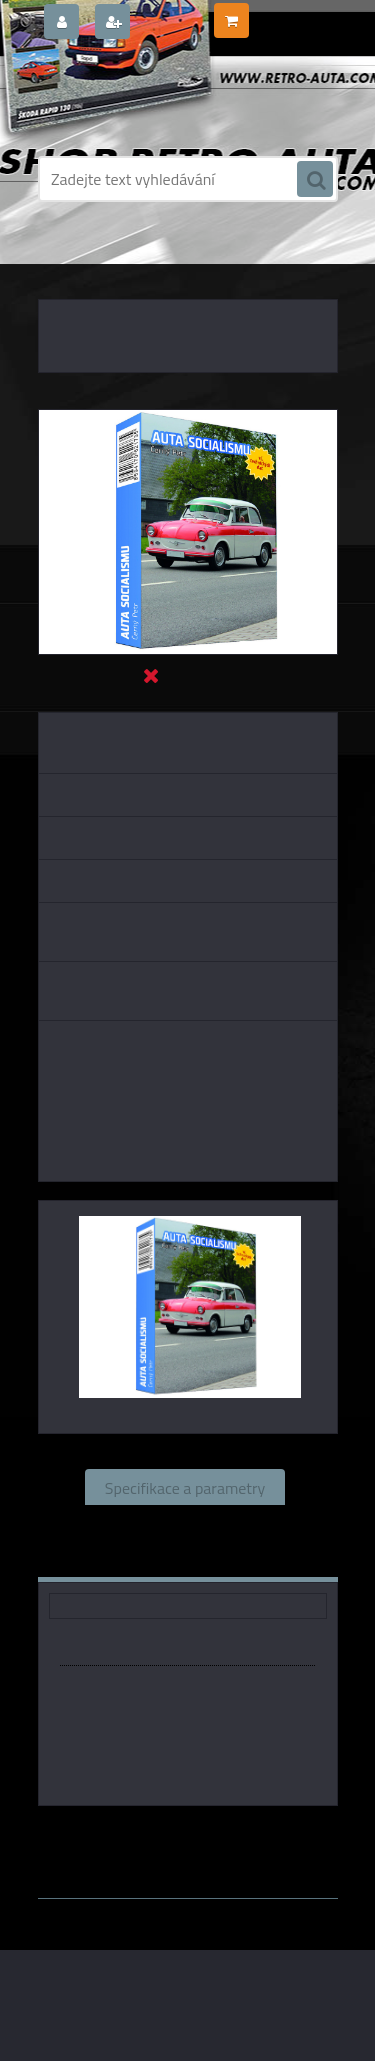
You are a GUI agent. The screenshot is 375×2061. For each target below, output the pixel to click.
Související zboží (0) (184, 1523)
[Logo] (175, 98)
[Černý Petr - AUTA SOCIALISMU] (188, 418)
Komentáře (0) (127, 1559)
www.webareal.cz (247, 1853)
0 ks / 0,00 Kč (292, 13)
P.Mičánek (264, 1834)
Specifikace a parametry (185, 1487)
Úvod (65, 260)
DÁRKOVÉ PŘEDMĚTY (152, 260)
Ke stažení (255, 1559)
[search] (315, 180)
